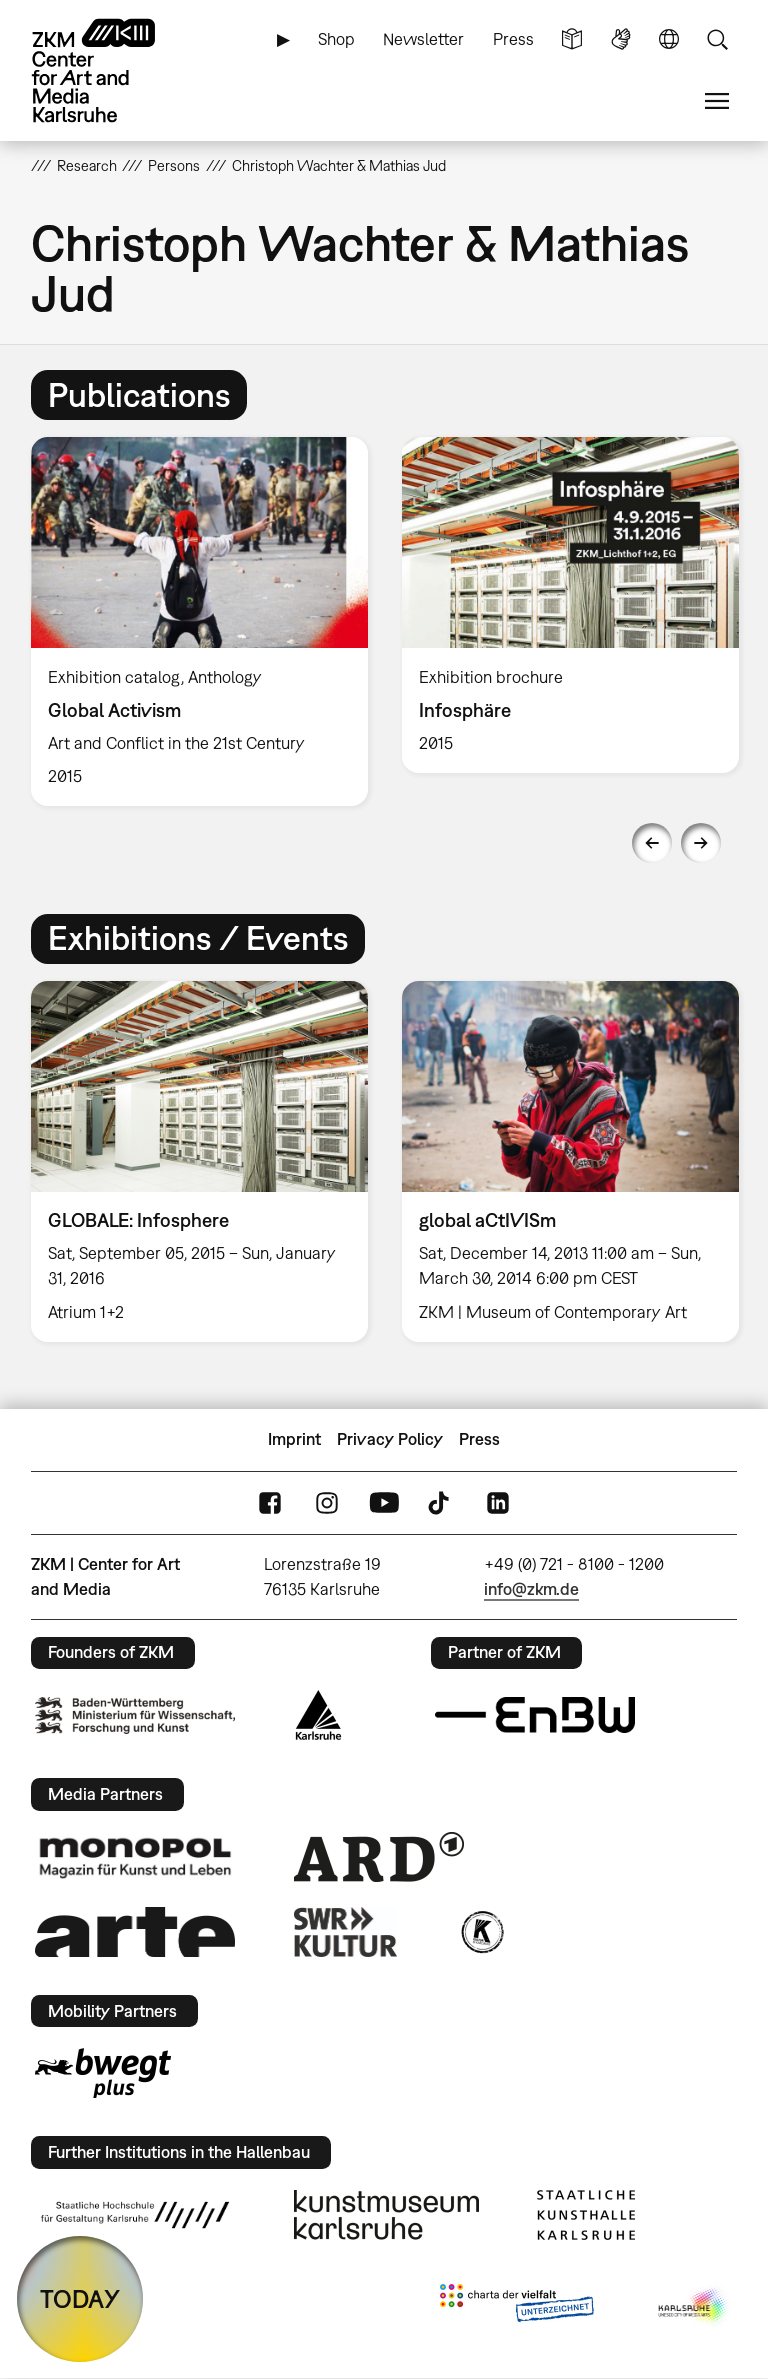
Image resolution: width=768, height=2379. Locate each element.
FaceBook (270, 1502)
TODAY (80, 2298)
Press (513, 39)
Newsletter (423, 39)
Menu (717, 101)
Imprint (294, 1439)
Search (717, 39)
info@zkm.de (531, 1589)
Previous (652, 843)
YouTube (384, 1502)
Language (669, 39)
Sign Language (621, 39)
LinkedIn (498, 1502)
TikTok (441, 1502)
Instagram (327, 1502)
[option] (199, 621)
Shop (336, 39)
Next (701, 843)
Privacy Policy (390, 1439)
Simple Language (572, 39)
